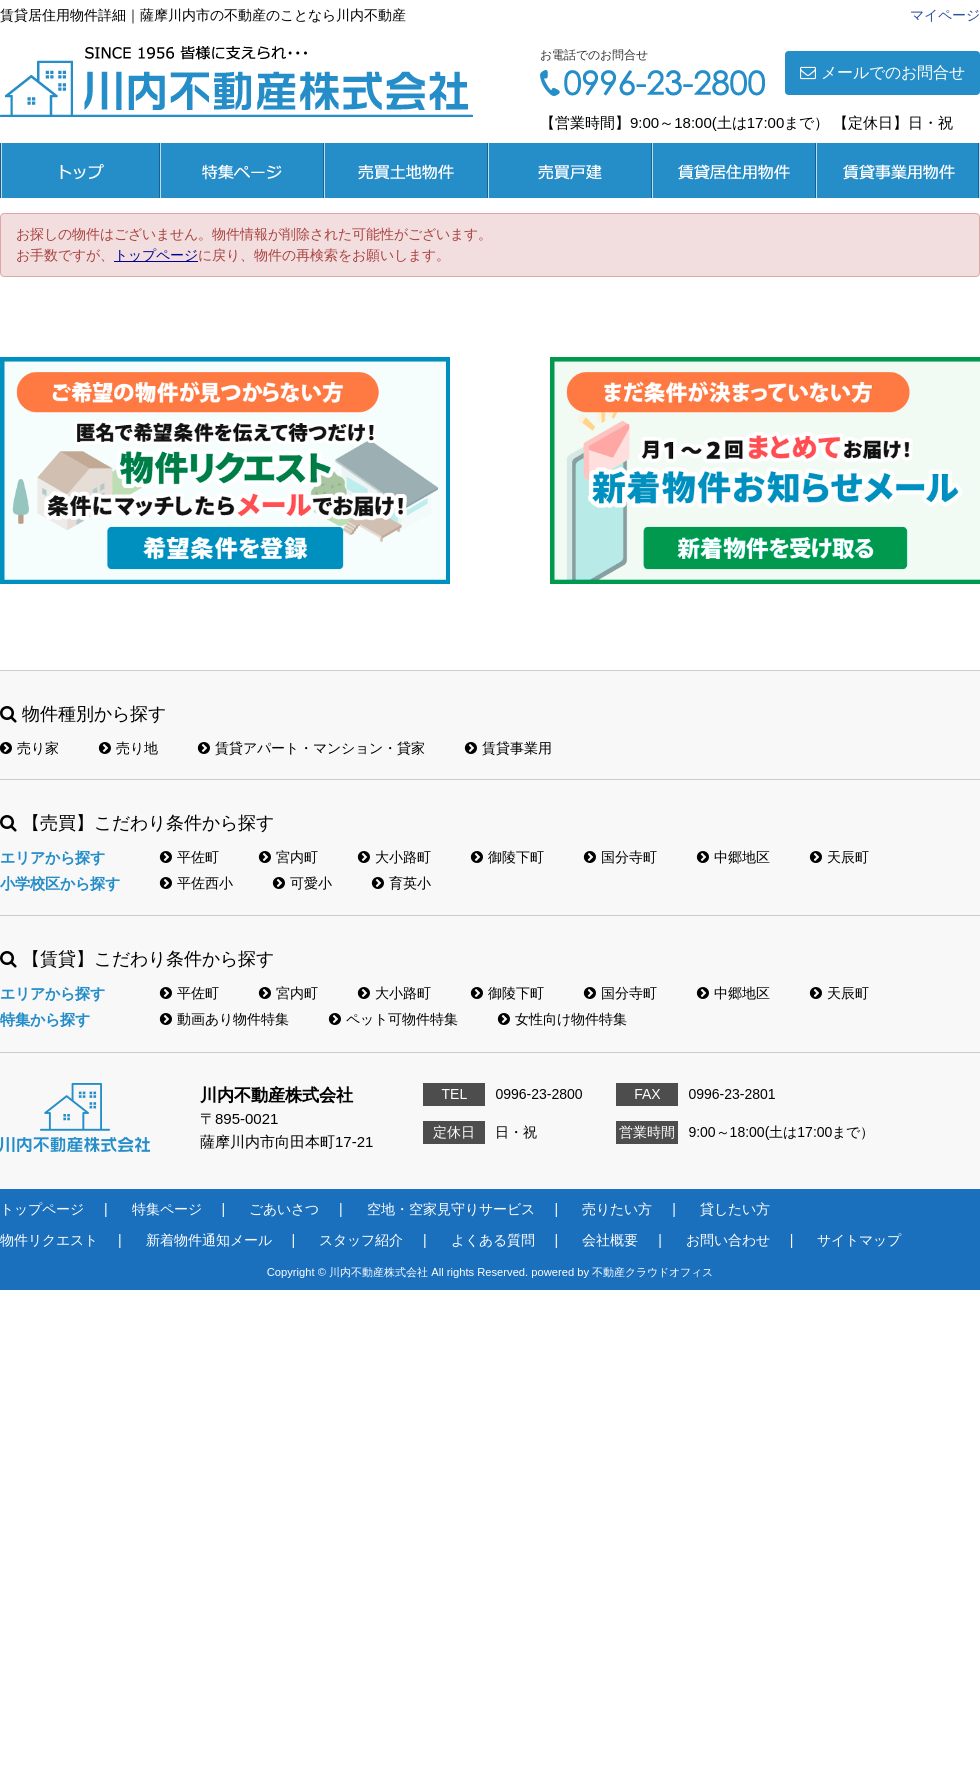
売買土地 (406, 170)
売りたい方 (617, 1209)
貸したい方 (735, 1209)
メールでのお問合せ (882, 72)
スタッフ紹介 (361, 1240)
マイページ (945, 15)
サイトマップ (859, 1240)
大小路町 (394, 857)
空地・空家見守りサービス (451, 1209)
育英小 (401, 883)
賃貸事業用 (898, 170)
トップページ (80, 170)
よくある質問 (493, 1240)
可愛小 (302, 883)
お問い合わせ (728, 1240)
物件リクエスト (49, 1240)
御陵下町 (507, 857)
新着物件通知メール (209, 1240)
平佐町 (189, 857)
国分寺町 (620, 857)
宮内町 (288, 857)
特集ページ (242, 170)
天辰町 (839, 857)
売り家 (29, 748)
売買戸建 (570, 170)
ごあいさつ (284, 1209)
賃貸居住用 (734, 170)
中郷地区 (733, 857)
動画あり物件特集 (224, 1019)
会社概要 (610, 1240)
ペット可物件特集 (393, 1019)
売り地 (128, 748)
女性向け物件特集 (562, 1019)
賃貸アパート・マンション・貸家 (311, 748)
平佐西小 (196, 883)
